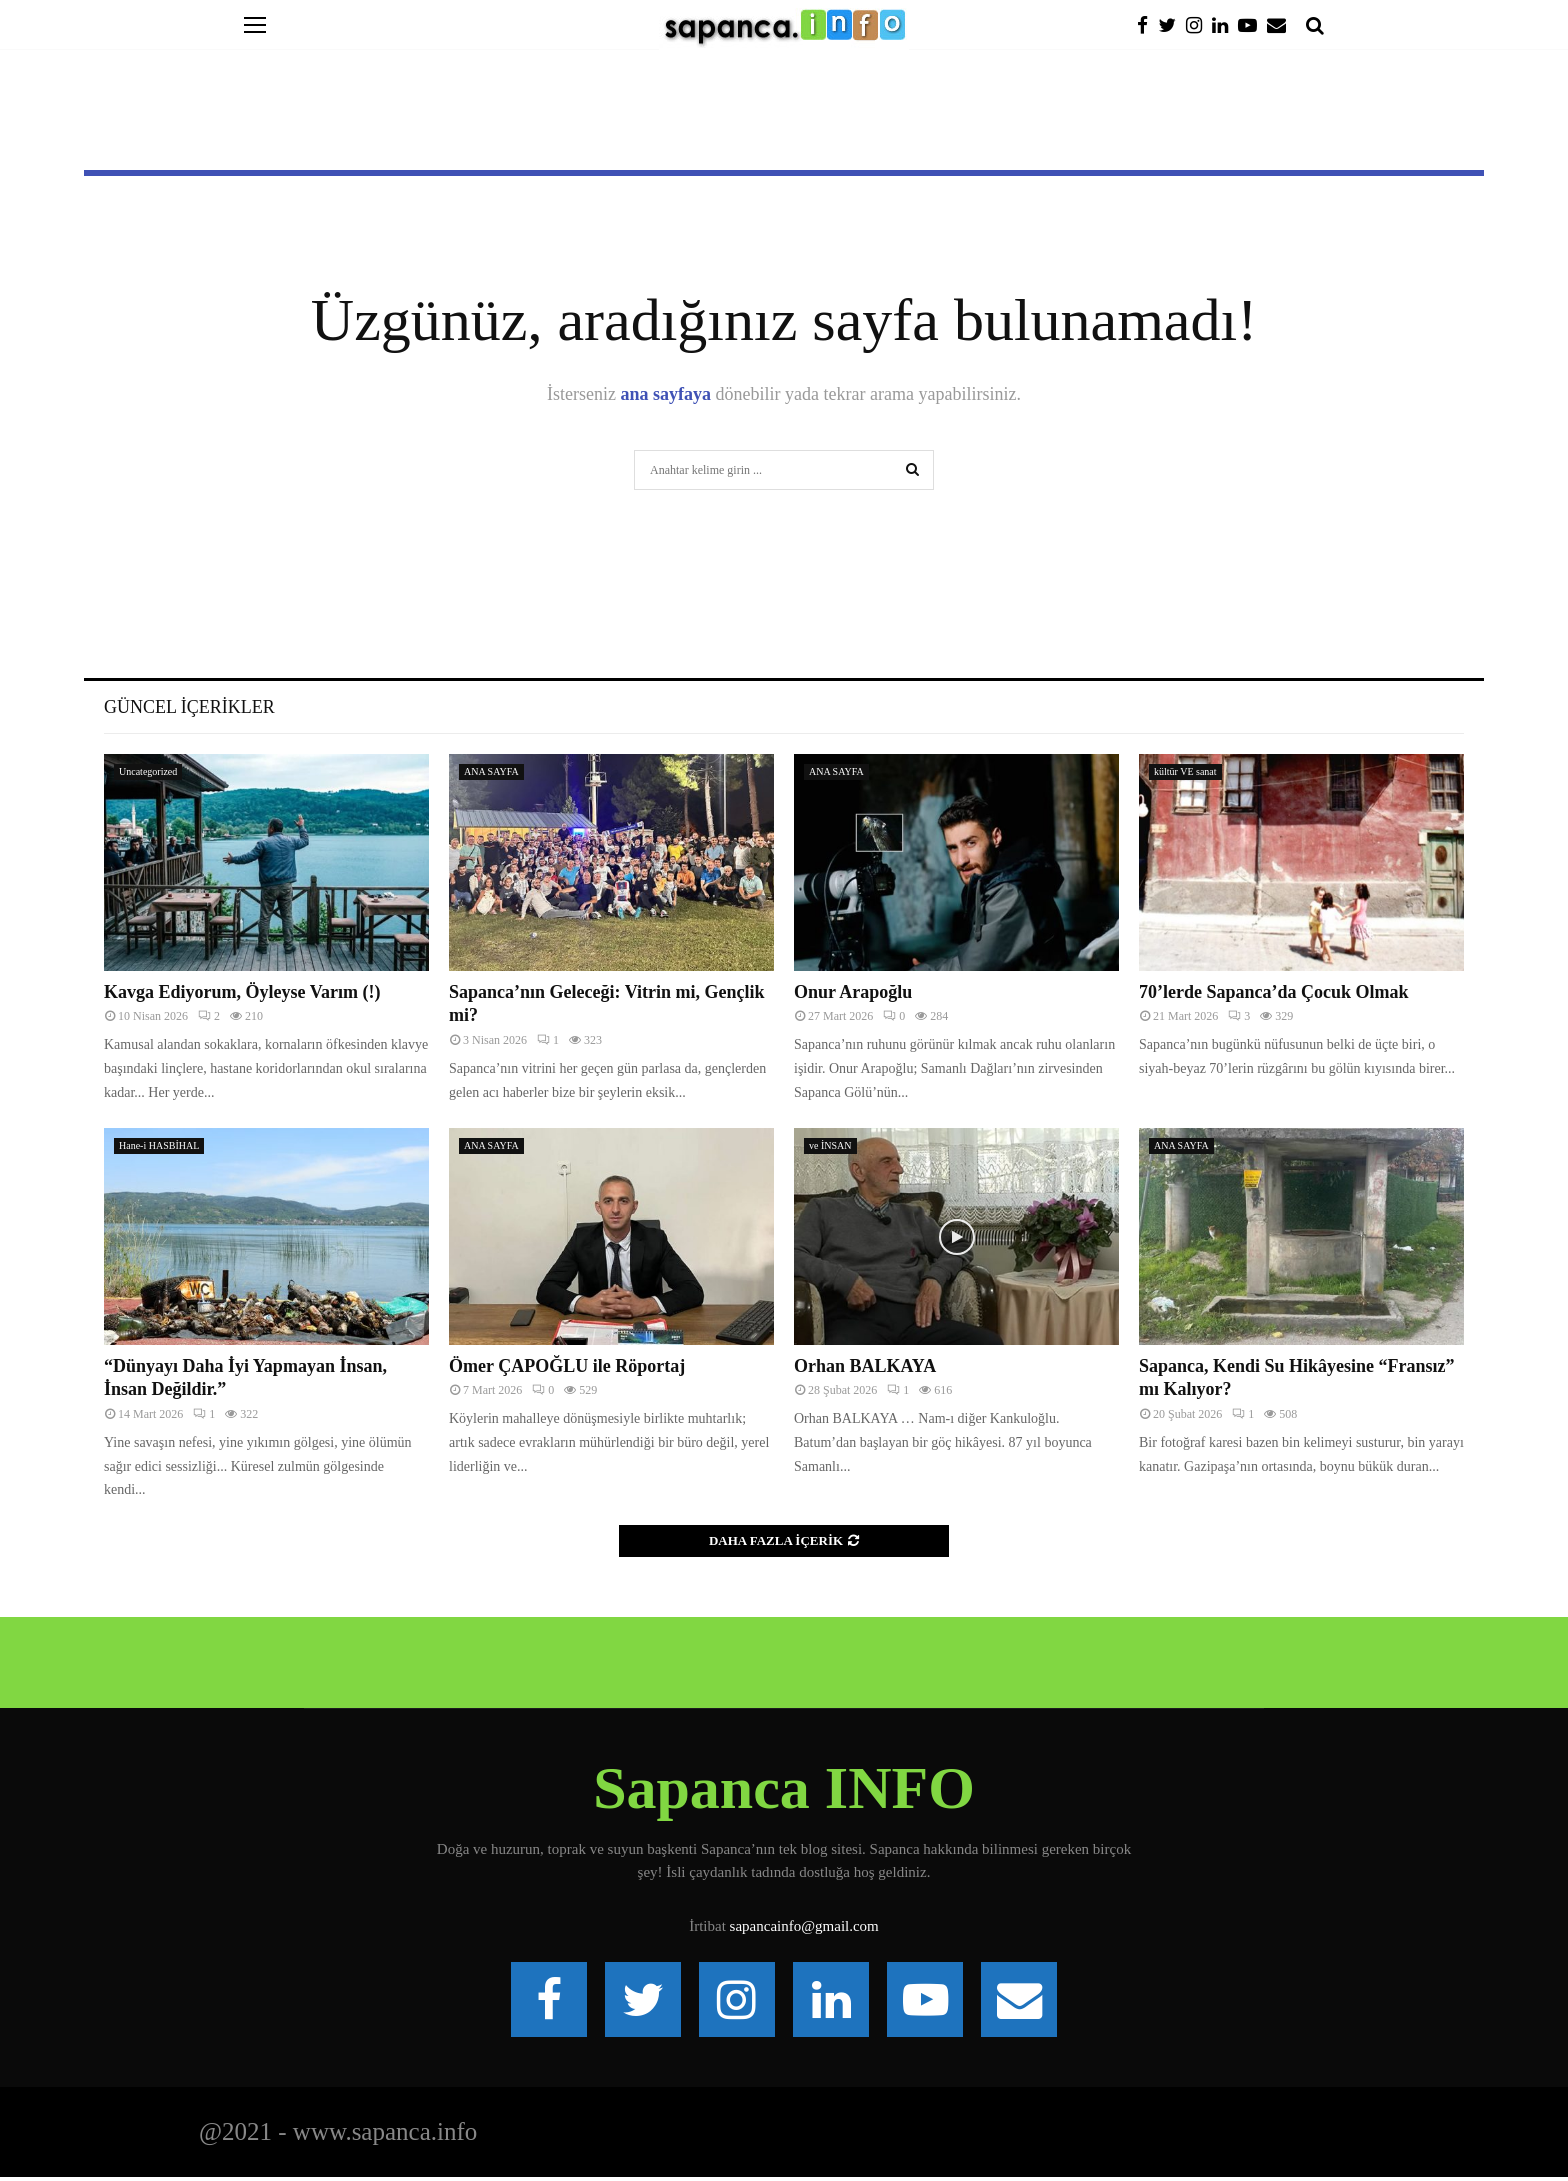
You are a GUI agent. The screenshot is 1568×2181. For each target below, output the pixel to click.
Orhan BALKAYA (865, 1366)
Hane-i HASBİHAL (159, 1145)
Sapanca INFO (784, 1788)
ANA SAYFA (491, 771)
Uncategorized (148, 771)
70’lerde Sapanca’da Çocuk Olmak (1274, 992)
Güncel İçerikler (189, 707)
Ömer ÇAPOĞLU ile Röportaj (567, 1366)
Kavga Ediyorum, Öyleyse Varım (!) (242, 992)
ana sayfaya (666, 394)
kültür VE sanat (1185, 771)
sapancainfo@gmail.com (804, 1926)
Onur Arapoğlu (853, 992)
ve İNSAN (830, 1145)
